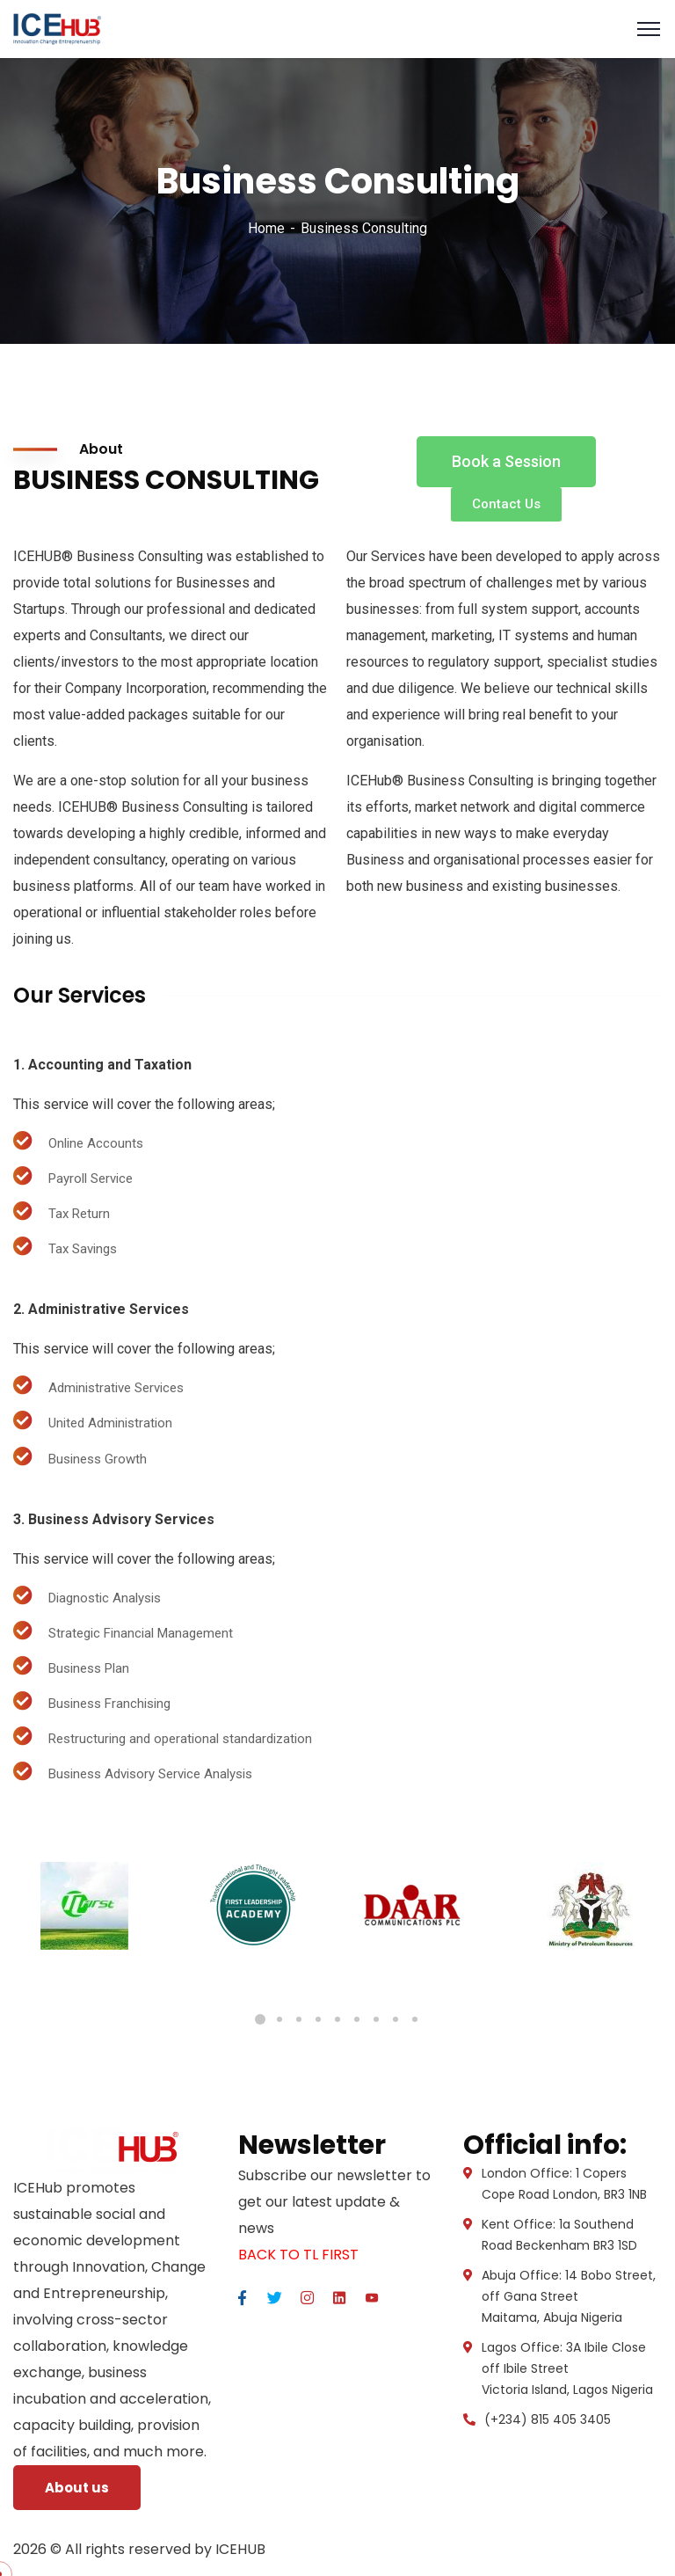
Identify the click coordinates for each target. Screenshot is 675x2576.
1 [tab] (260, 2019)
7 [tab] (376, 2019)
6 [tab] (356, 2019)
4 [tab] (318, 2019)
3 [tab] (298, 2019)
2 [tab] (279, 2019)
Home (266, 228)
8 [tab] (395, 2019)
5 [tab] (337, 2019)
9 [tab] (414, 2019)
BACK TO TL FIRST (298, 2254)
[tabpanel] (84, 1906)
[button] (506, 461)
